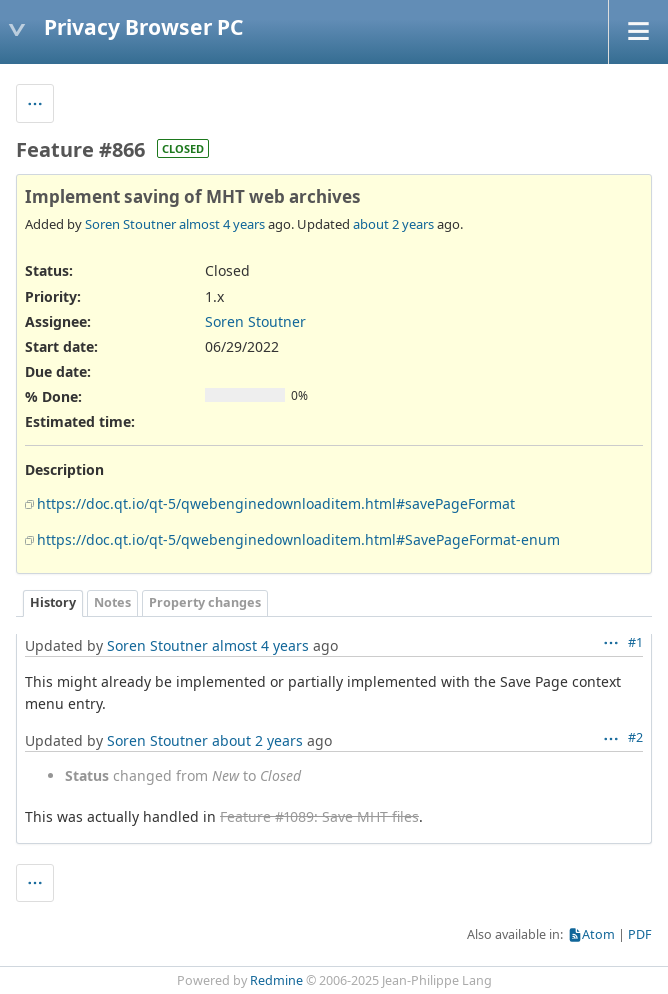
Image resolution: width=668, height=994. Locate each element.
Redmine (276, 980)
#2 (635, 737)
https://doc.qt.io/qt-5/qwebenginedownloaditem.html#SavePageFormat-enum (298, 539)
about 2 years (393, 224)
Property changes (205, 602)
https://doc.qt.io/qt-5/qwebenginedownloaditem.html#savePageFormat (276, 503)
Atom (598, 934)
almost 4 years (222, 224)
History (53, 602)
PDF (640, 934)
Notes (112, 602)
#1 (635, 642)
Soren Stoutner (130, 224)
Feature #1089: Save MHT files (319, 816)
